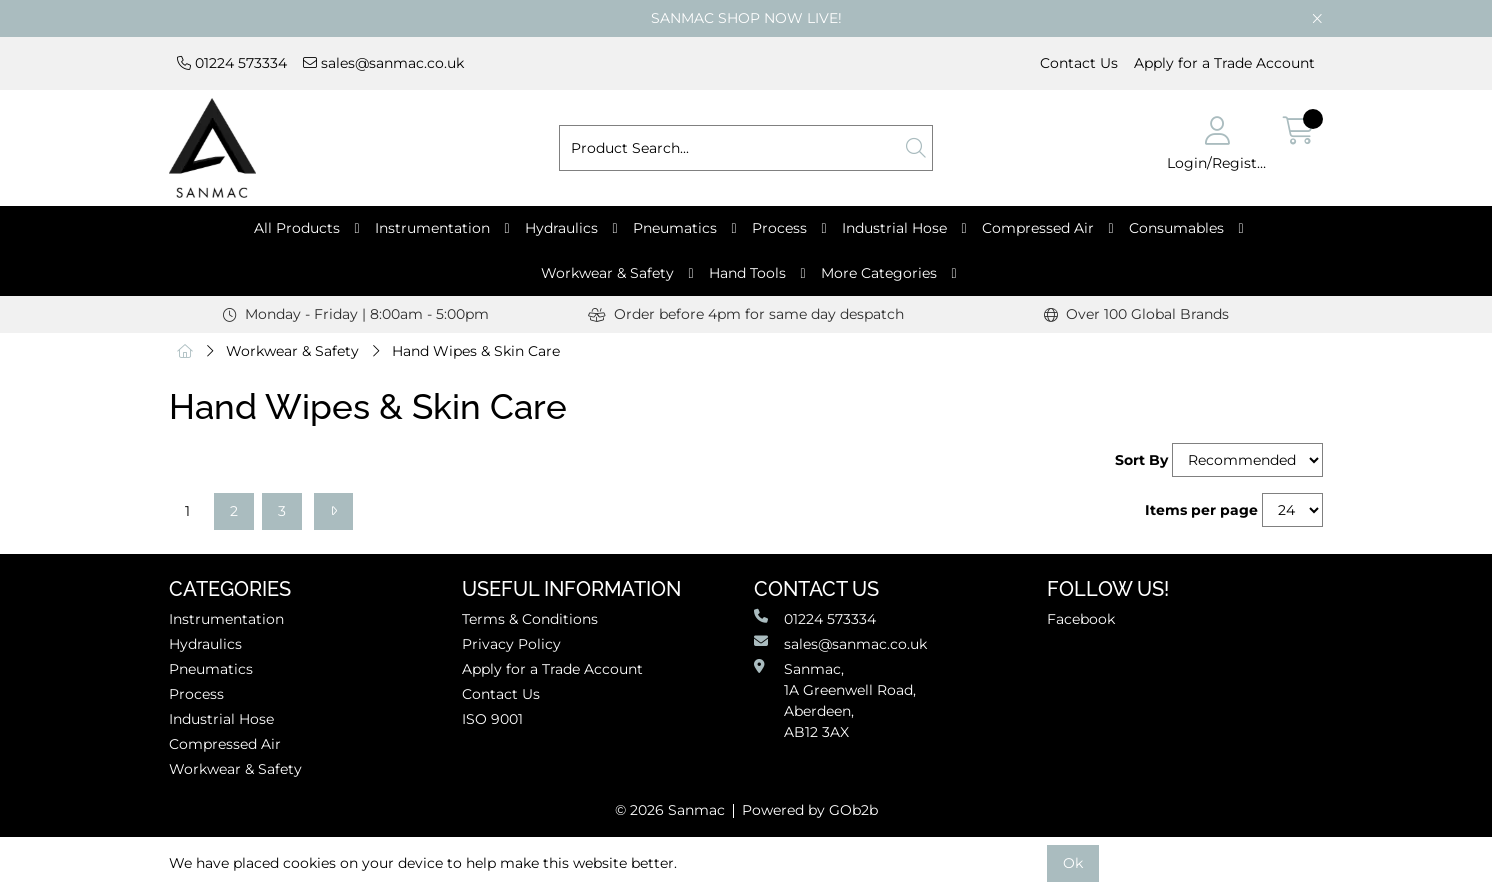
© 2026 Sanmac (670, 810)
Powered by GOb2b (810, 810)
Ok (1073, 863)
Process (779, 228)
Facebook (1081, 619)
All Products (297, 228)
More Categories (879, 273)
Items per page (1201, 510)
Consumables (1176, 228)
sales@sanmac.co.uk (383, 63)
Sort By (1141, 460)
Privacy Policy (511, 644)
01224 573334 (232, 63)
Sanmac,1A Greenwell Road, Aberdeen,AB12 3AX (835, 700)
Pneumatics (675, 228)
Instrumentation (432, 228)
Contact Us (1079, 63)
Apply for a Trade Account (1224, 63)
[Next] (333, 511)
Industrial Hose (894, 228)
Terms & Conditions (530, 619)
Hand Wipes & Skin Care (476, 351)
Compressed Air (1038, 228)
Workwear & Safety (607, 273)
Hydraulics (561, 228)
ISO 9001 (492, 719)
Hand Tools (747, 273)
